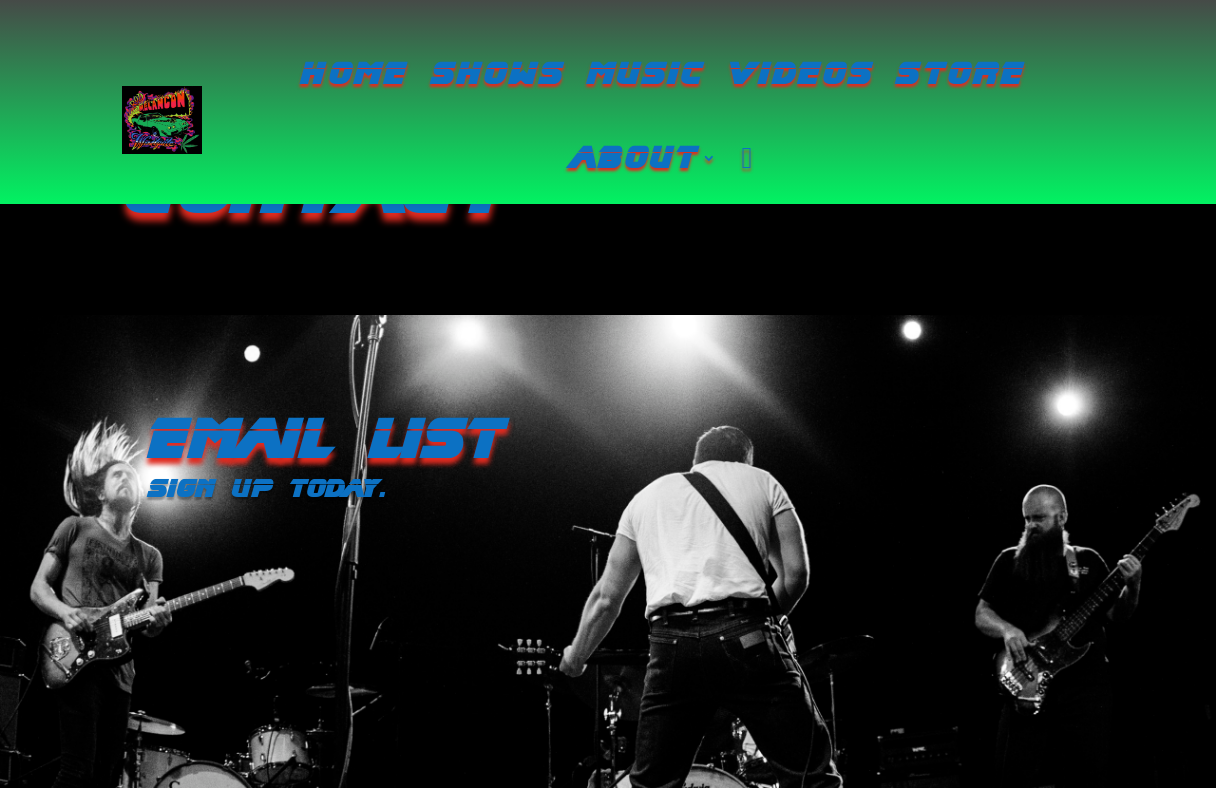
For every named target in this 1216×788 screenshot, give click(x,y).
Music (645, 74)
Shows (497, 74)
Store (960, 74)
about (635, 158)
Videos (800, 74)
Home (354, 74)
